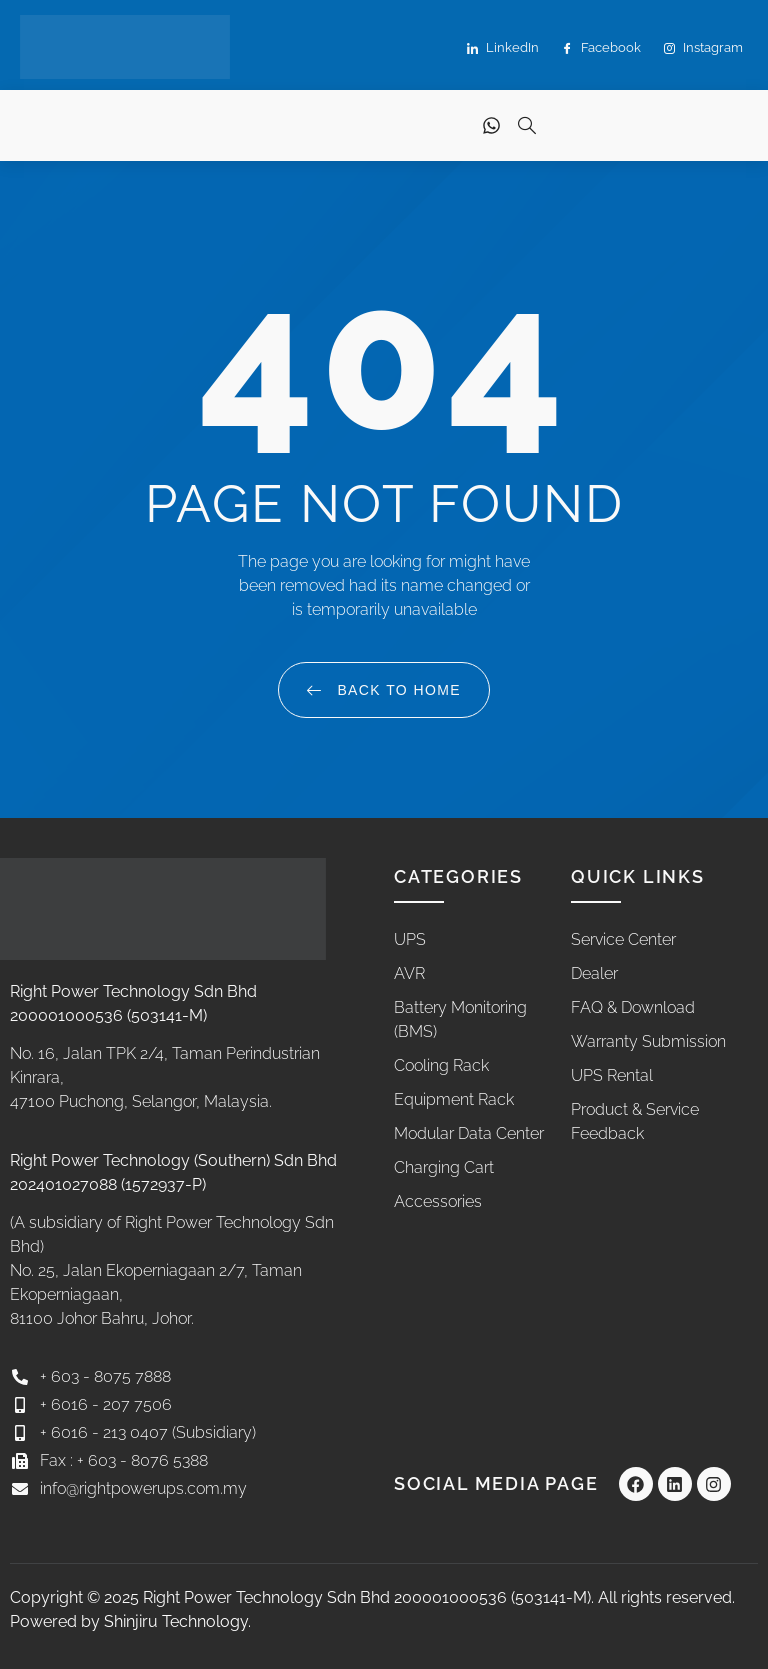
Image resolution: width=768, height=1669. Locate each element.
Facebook (601, 48)
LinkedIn (503, 48)
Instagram (703, 48)
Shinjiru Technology (176, 1621)
